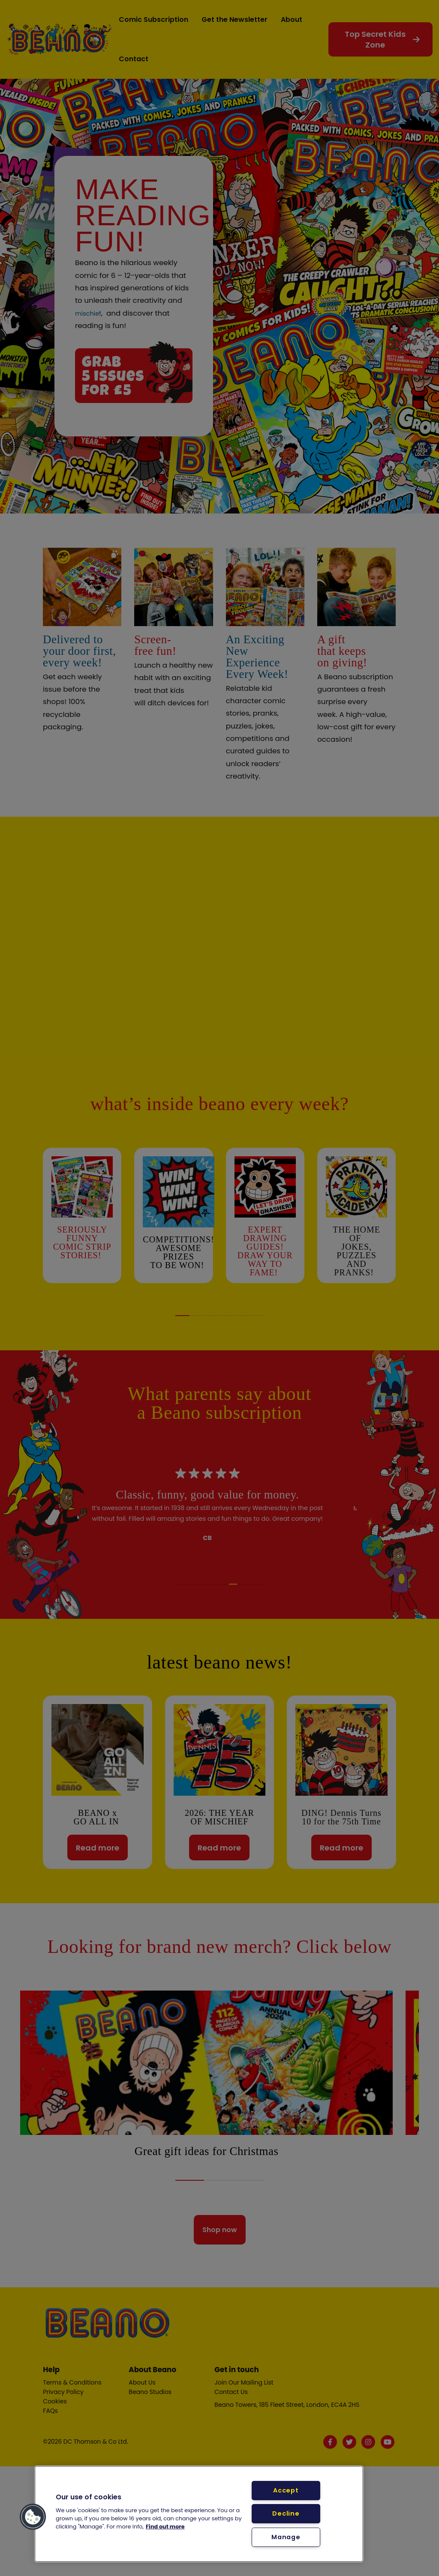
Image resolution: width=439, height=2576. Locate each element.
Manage (285, 2537)
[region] (199, 2514)
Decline (285, 2513)
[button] (33, 2517)
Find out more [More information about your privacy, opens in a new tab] (165, 2526)
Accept (285, 2490)
